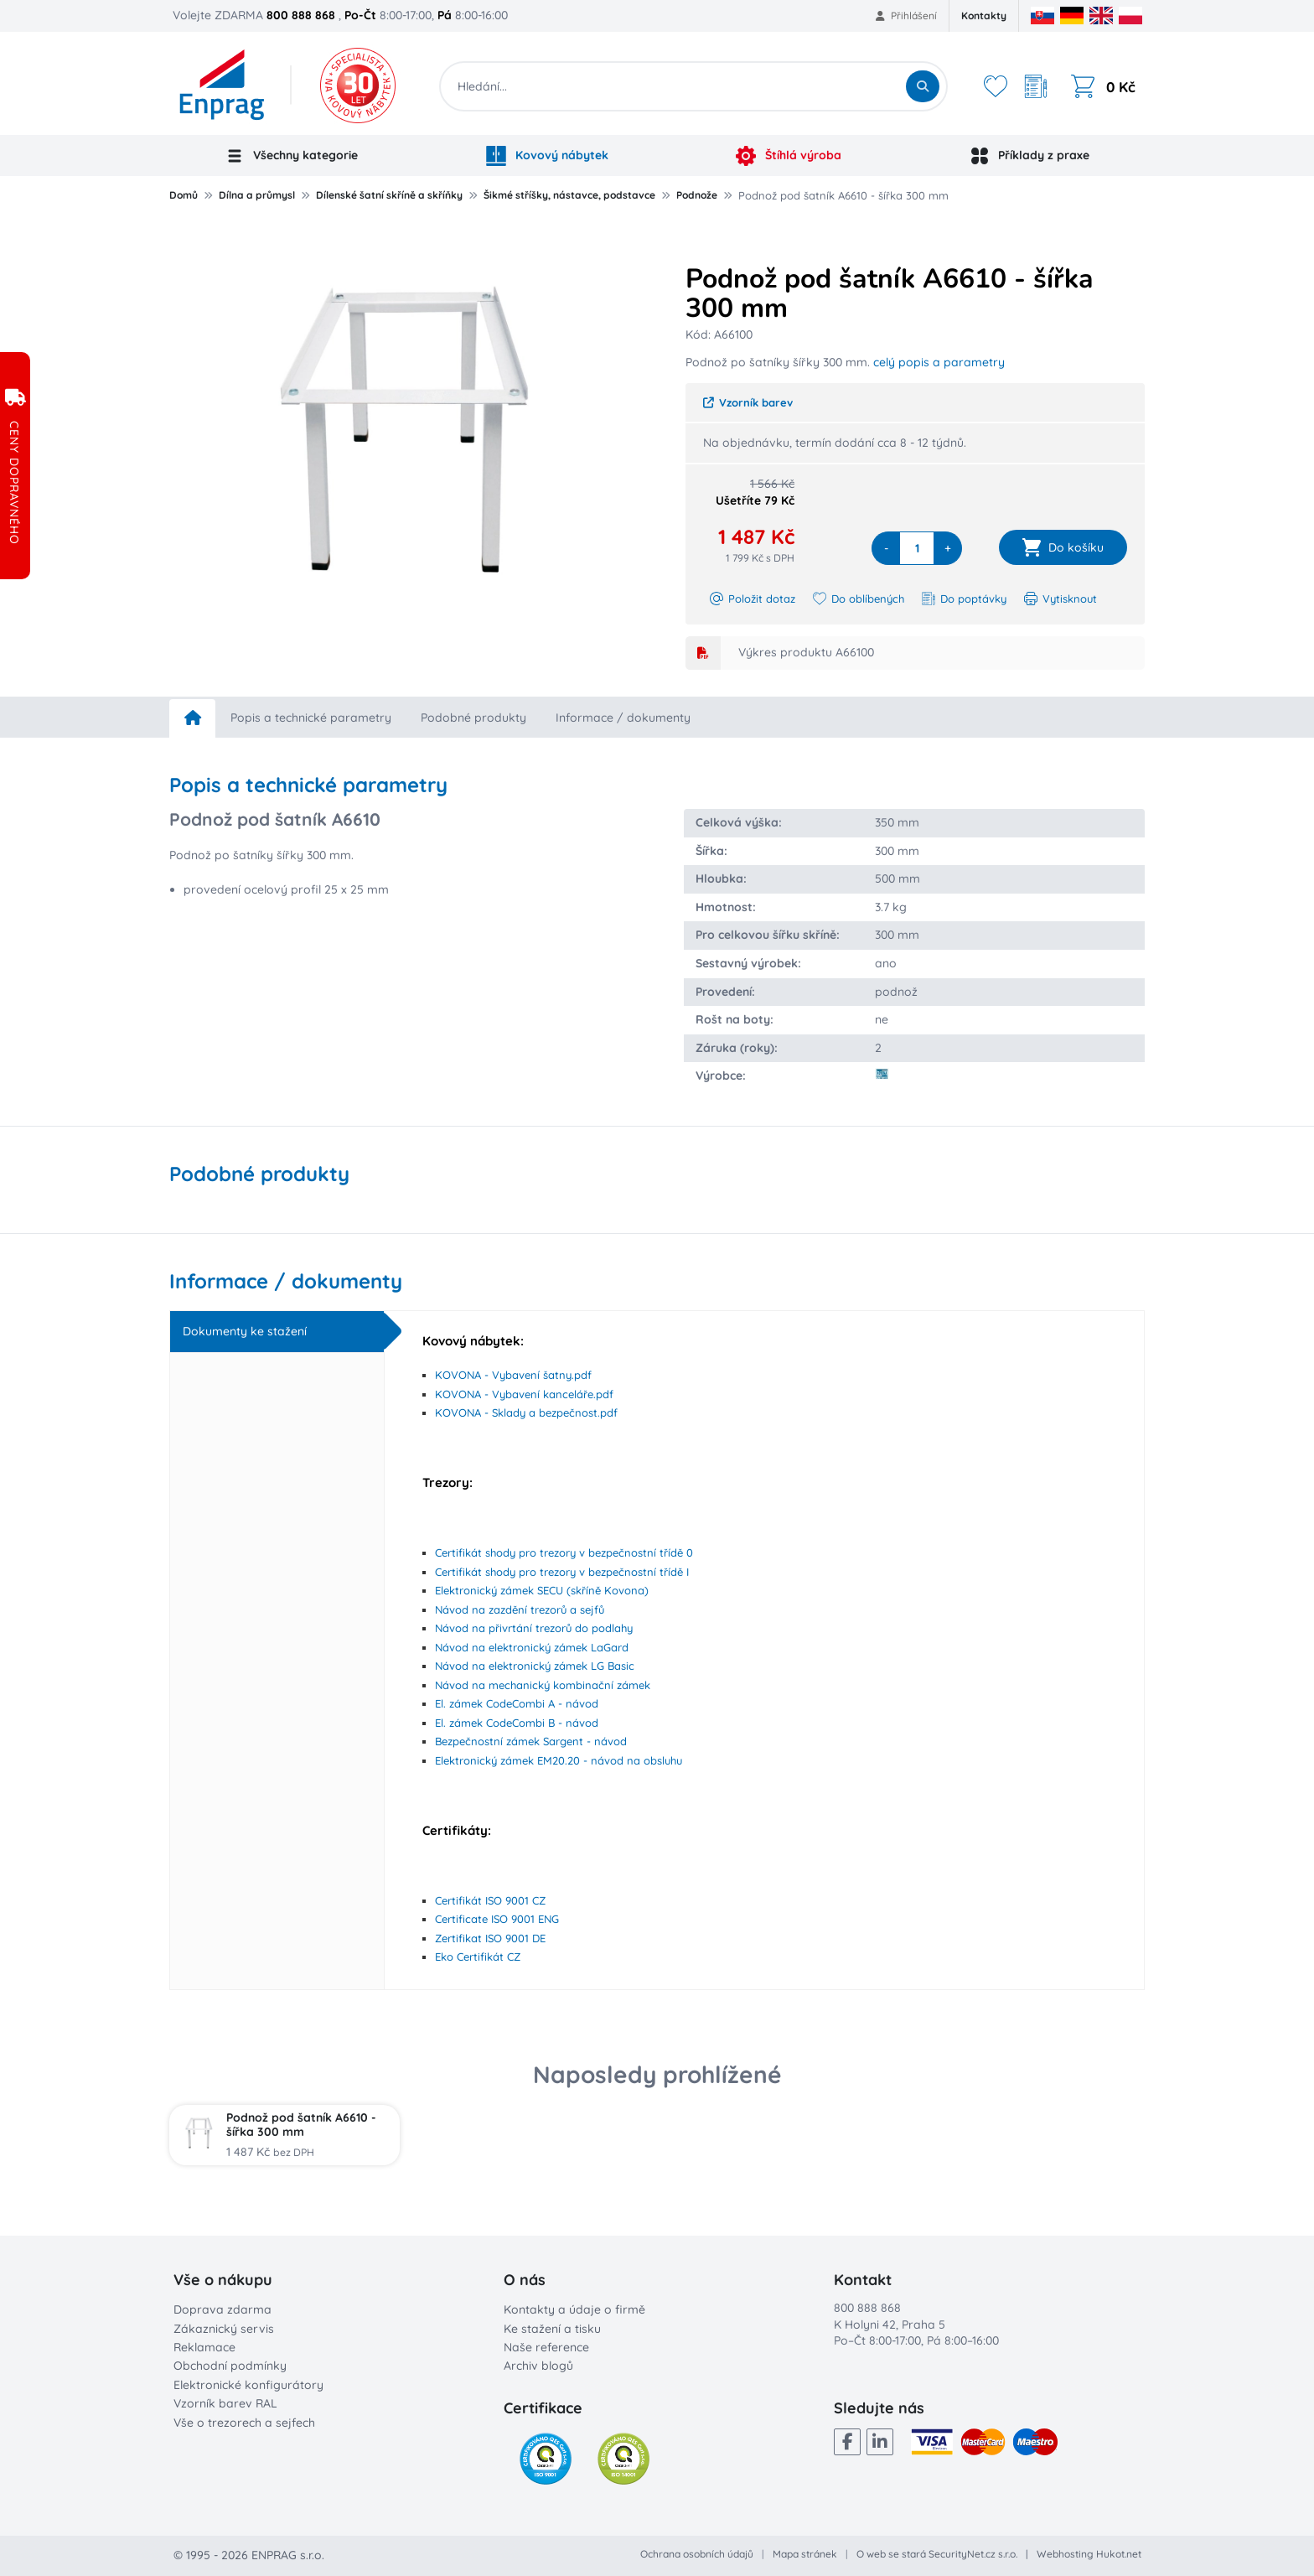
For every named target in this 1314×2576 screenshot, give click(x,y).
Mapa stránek (805, 2553)
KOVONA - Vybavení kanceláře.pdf (524, 1394)
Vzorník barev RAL (225, 2403)
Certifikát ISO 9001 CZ (490, 1900)
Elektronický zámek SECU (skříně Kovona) (542, 1590)
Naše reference (546, 2347)
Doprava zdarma (222, 2309)
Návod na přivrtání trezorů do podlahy (534, 1628)
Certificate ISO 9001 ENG (497, 1919)
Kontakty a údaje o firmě (574, 2309)
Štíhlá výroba (788, 156)
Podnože (696, 195)
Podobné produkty (473, 717)
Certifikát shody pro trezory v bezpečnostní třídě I (562, 1571)
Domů (183, 195)
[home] (192, 718)
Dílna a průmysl (257, 195)
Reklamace (204, 2347)
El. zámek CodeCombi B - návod (516, 1722)
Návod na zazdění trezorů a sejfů (519, 1609)
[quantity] (917, 548)
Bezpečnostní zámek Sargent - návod (531, 1741)
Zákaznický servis (223, 2328)
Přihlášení (906, 15)
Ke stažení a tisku (552, 2328)
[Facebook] (847, 2441)
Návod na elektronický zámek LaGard (532, 1647)
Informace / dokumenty (623, 717)
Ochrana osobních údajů (696, 2553)
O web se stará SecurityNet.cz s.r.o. (936, 2553)
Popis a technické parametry (310, 717)
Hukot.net (1118, 2553)
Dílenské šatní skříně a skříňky (389, 195)
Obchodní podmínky (230, 2365)
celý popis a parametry (939, 362)
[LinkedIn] (880, 2441)
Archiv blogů (538, 2365)
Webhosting (1065, 2553)
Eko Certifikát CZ (477, 1956)
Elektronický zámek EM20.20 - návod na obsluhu (558, 1760)
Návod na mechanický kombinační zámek (542, 1685)
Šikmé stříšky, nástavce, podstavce (569, 195)
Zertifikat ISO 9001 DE (490, 1938)
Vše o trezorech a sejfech (244, 2422)
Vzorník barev (748, 402)
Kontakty (983, 15)
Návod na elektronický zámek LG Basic (534, 1665)
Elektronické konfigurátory (248, 2384)
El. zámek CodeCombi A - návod (516, 1703)
